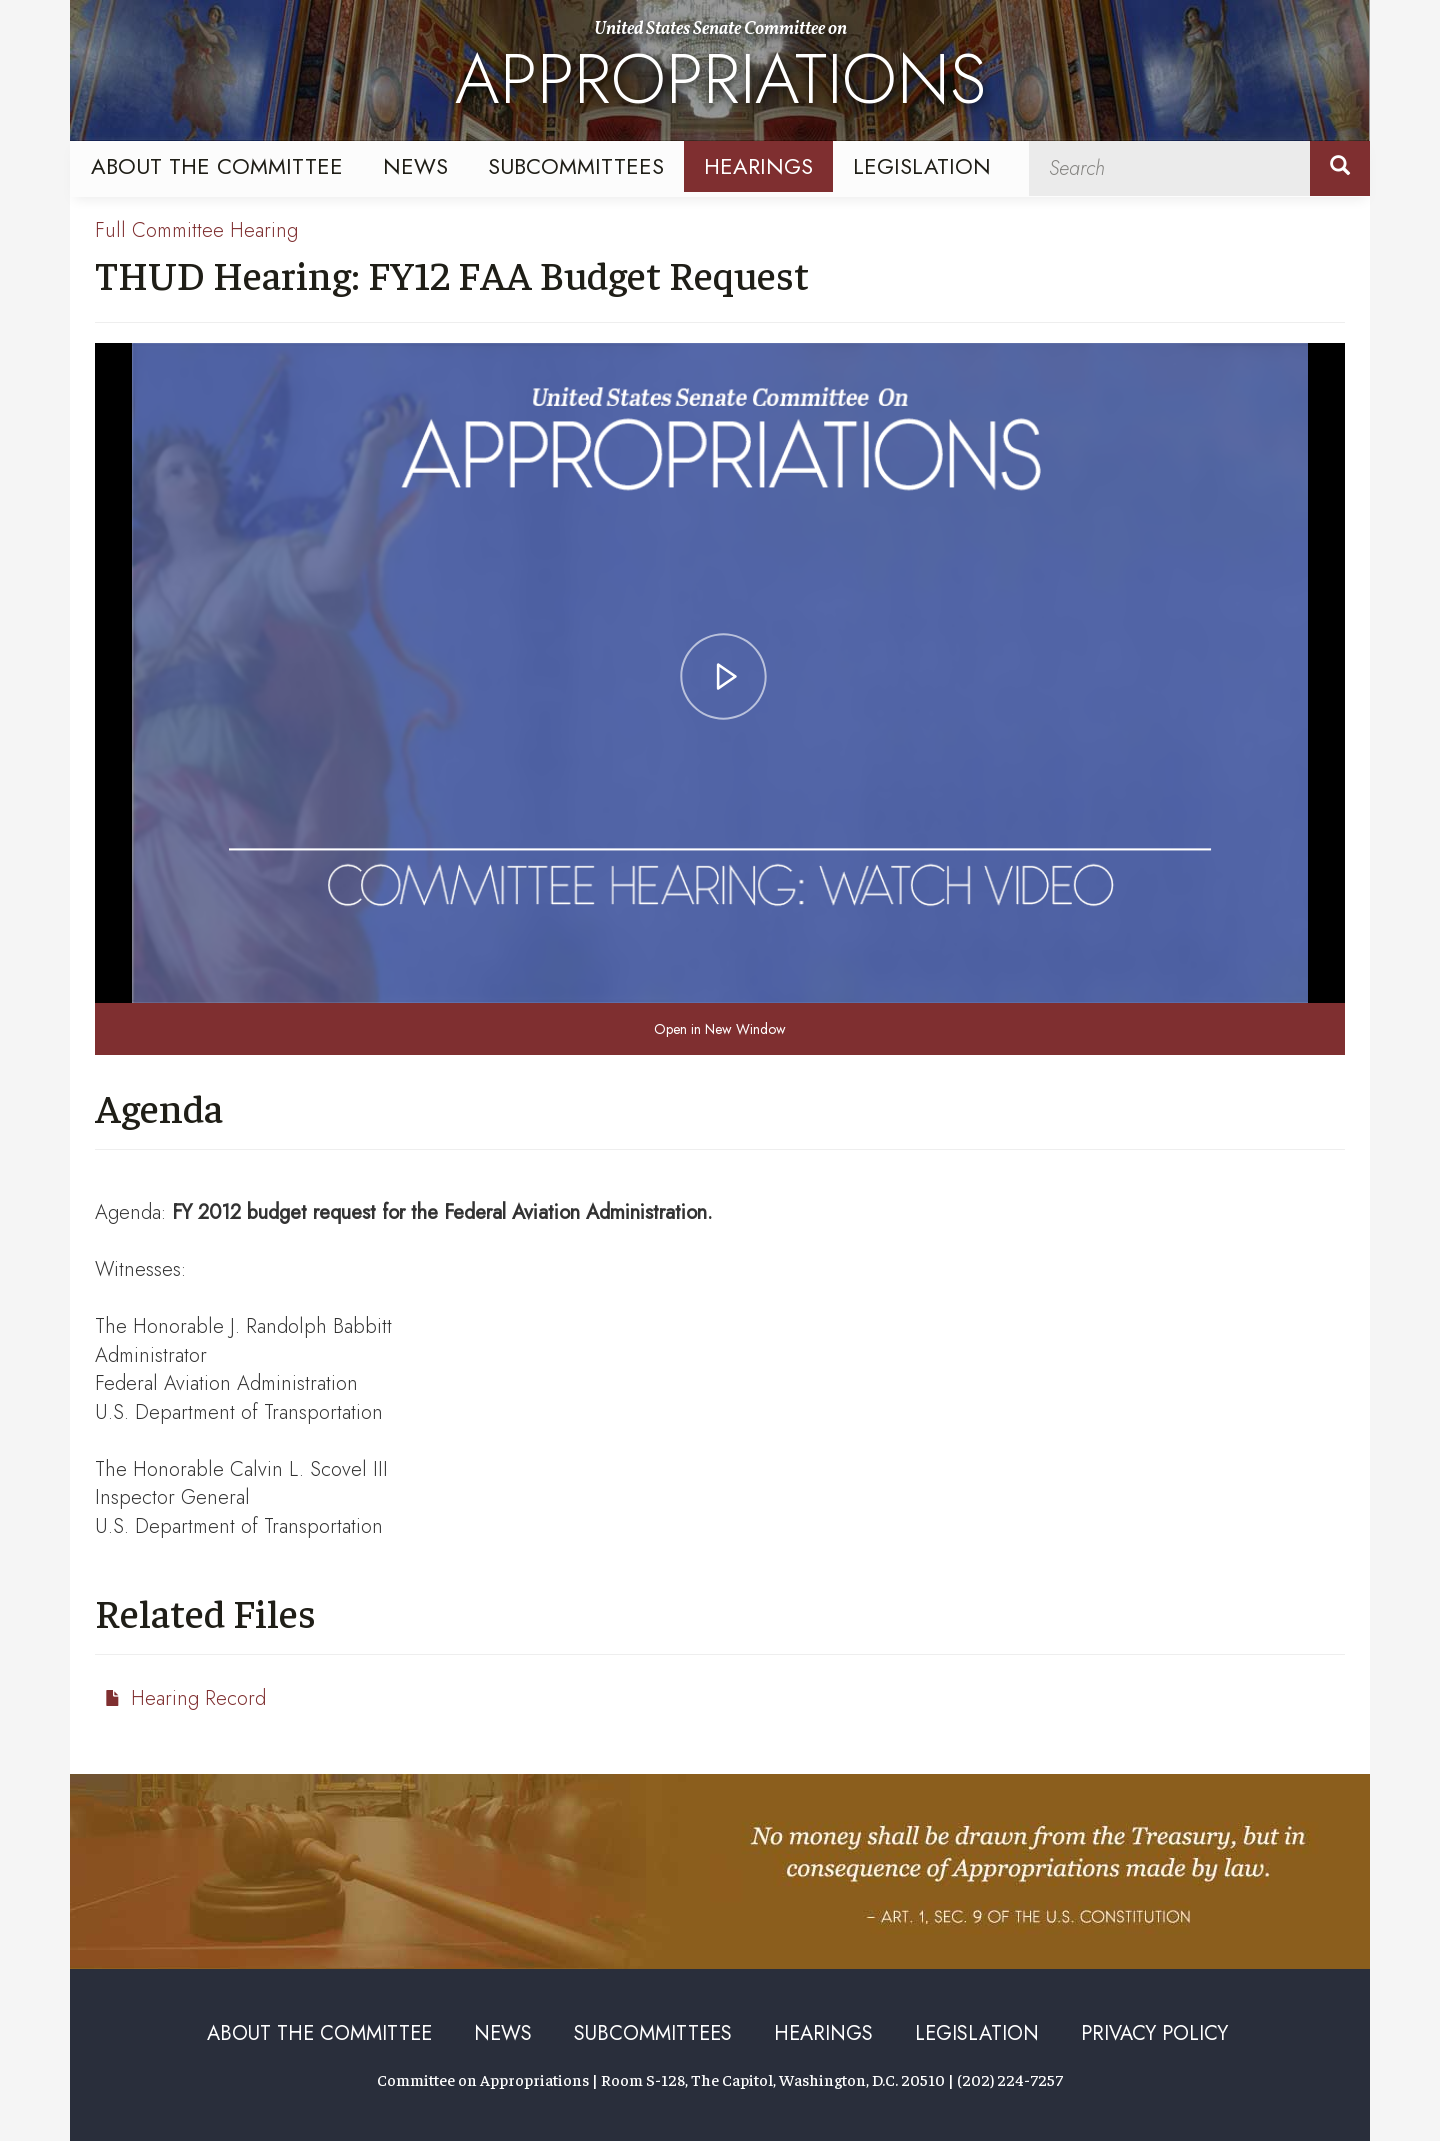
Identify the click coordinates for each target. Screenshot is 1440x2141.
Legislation (922, 166)
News (415, 166)
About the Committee (217, 166)
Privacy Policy (1154, 2033)
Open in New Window (720, 1029)
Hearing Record (198, 1698)
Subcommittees (576, 166)
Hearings (758, 166)
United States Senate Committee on (720, 73)
